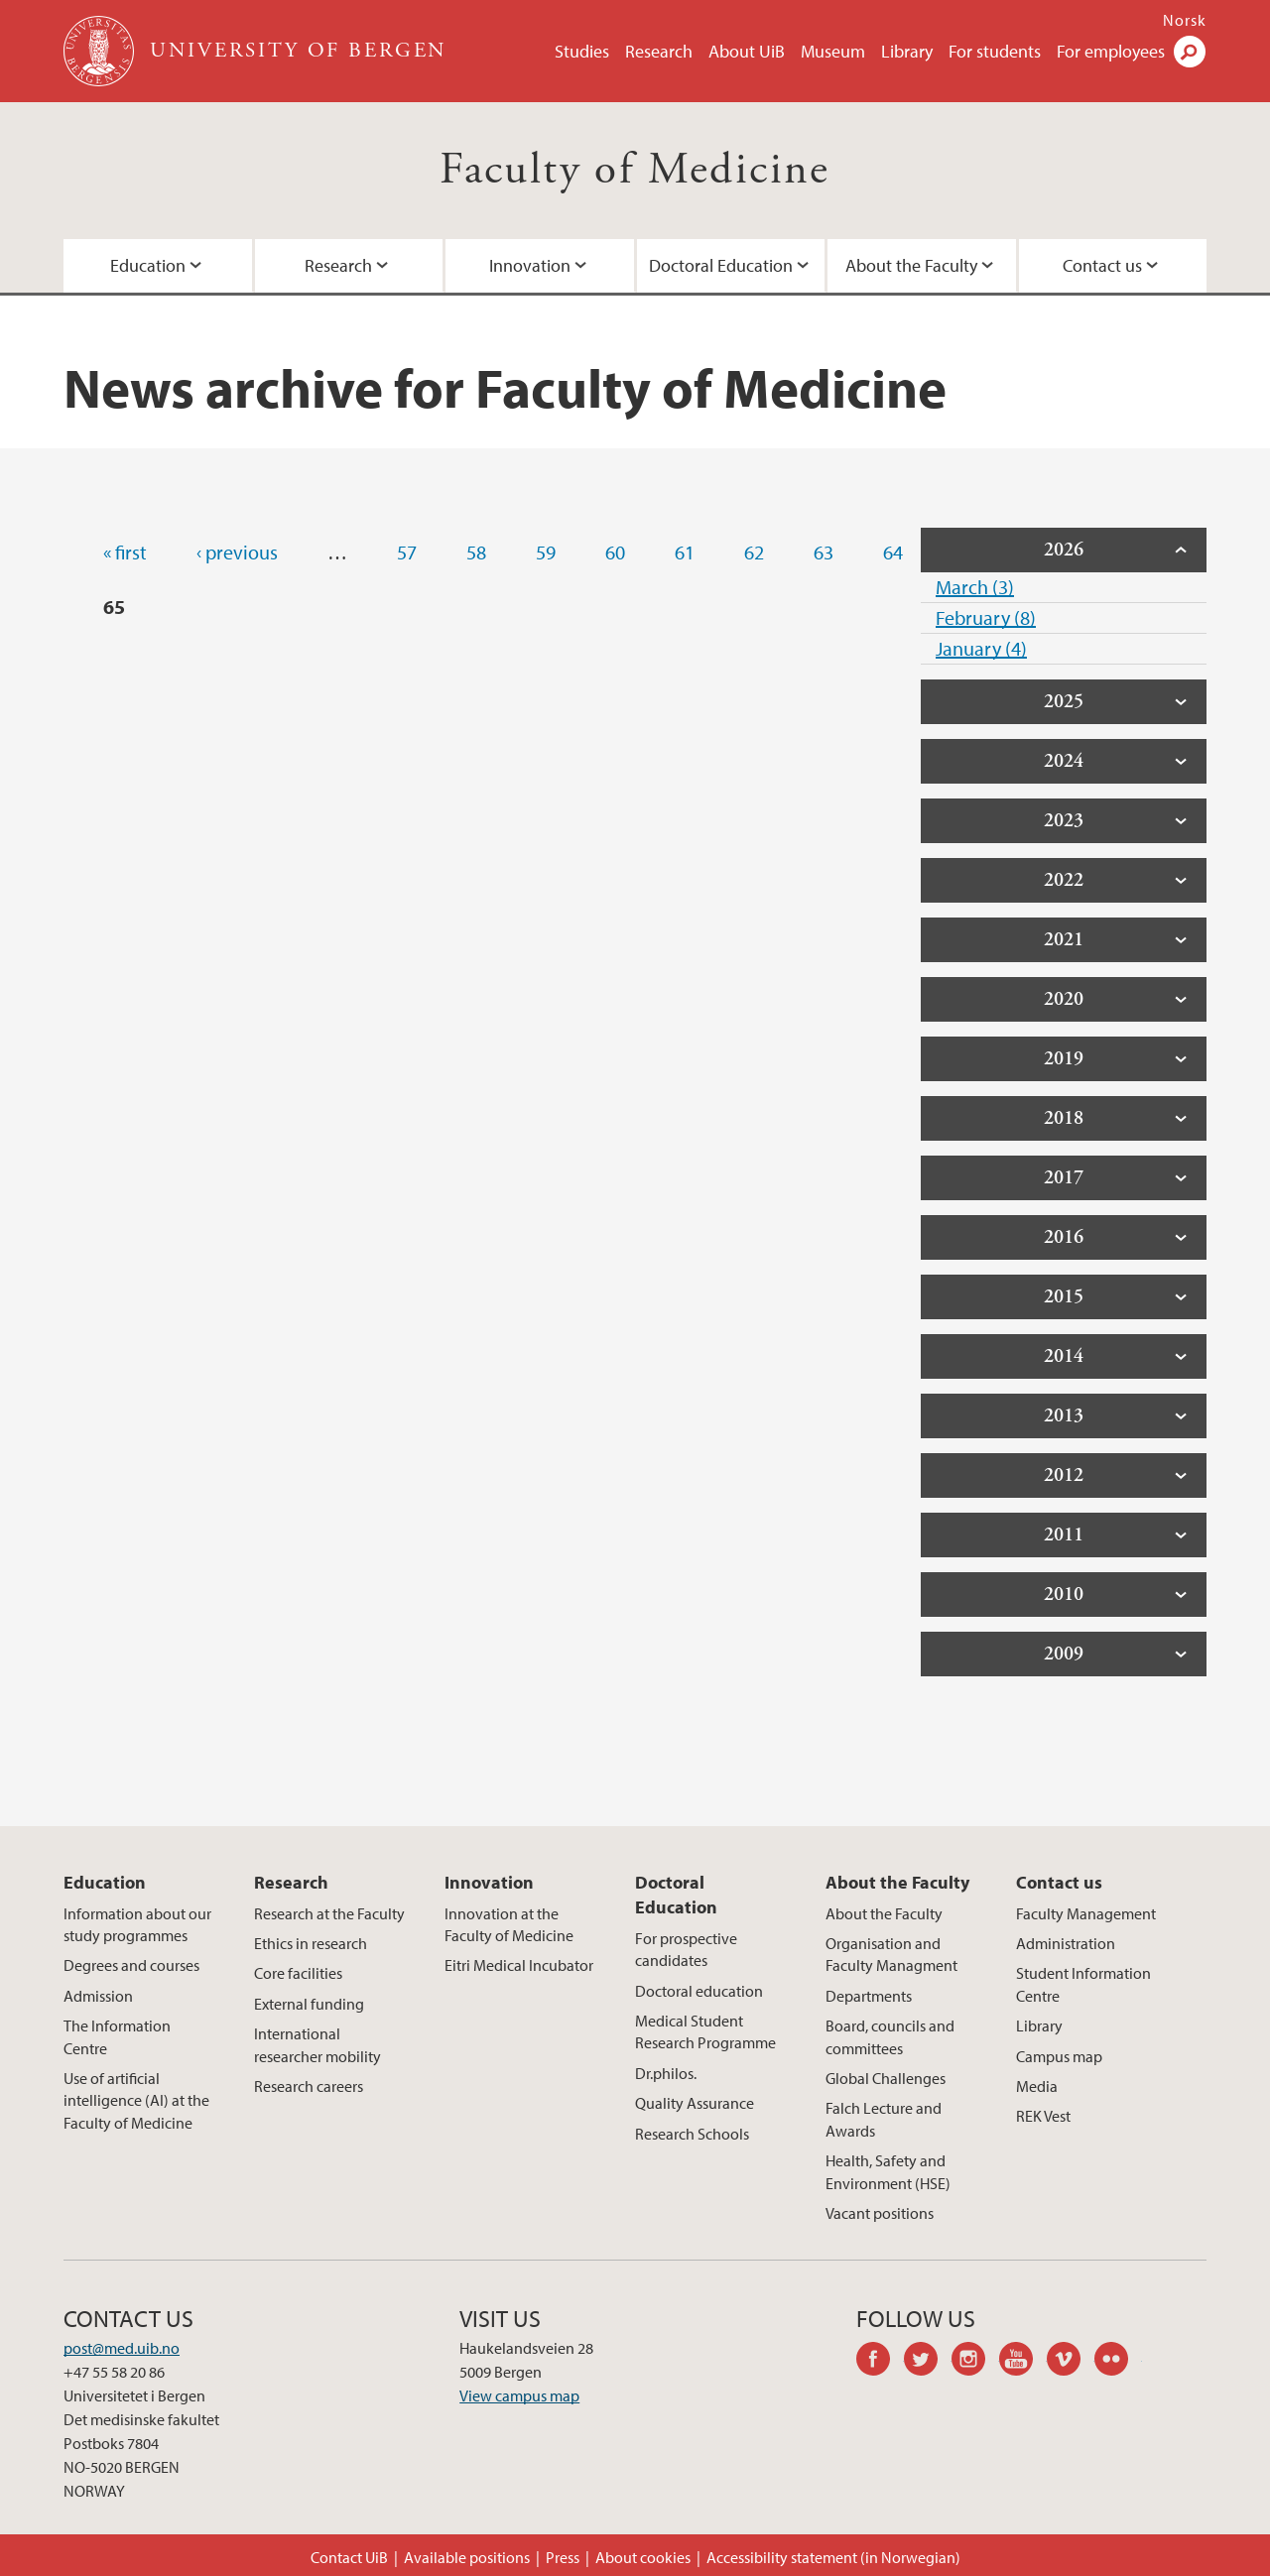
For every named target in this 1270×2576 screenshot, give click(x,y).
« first (125, 552)
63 (823, 552)
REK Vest (1043, 2116)
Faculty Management (1086, 1913)
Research (659, 51)
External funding (309, 2004)
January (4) (981, 648)
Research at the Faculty (329, 1913)
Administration (1065, 1943)
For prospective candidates (686, 1949)
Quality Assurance (694, 2103)
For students (995, 51)
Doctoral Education (721, 265)
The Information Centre (117, 2036)
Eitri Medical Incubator (518, 1965)
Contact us (1102, 265)
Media (1037, 2086)
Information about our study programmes (137, 1924)
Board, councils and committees (890, 2036)
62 (754, 552)
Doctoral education (699, 1991)
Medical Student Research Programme (705, 2031)
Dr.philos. (666, 2073)
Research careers (308, 2086)
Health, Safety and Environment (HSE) (888, 2171)
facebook (880, 2362)
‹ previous (237, 552)
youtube (1023, 2362)
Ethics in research (310, 1943)
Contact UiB (349, 2557)
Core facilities (298, 1973)
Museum (833, 51)
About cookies (643, 2557)
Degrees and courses (131, 1965)
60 (615, 552)
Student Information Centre (1083, 1984)
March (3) (975, 586)
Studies (582, 51)
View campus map (519, 2395)
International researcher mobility (317, 2044)
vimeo (1070, 2362)
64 (893, 552)
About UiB (746, 51)
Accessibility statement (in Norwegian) (833, 2557)
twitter (928, 2362)
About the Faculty (911, 265)
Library (907, 51)
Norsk (1184, 20)
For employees (1111, 51)
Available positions (467, 2557)
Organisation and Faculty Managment (891, 1954)
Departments (869, 1996)
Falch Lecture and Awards (884, 2119)
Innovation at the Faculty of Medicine (508, 1924)
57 (407, 552)
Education (148, 265)
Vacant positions (880, 2213)
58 (476, 552)
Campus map (1059, 2056)
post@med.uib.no (122, 2348)
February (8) (986, 617)
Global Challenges (886, 2078)
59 (546, 552)
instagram (975, 2362)
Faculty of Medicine (635, 170)
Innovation (530, 265)
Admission (98, 1996)
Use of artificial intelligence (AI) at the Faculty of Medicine (136, 2100)
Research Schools (692, 2134)
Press (562, 2557)
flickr (1118, 2362)
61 (685, 552)
